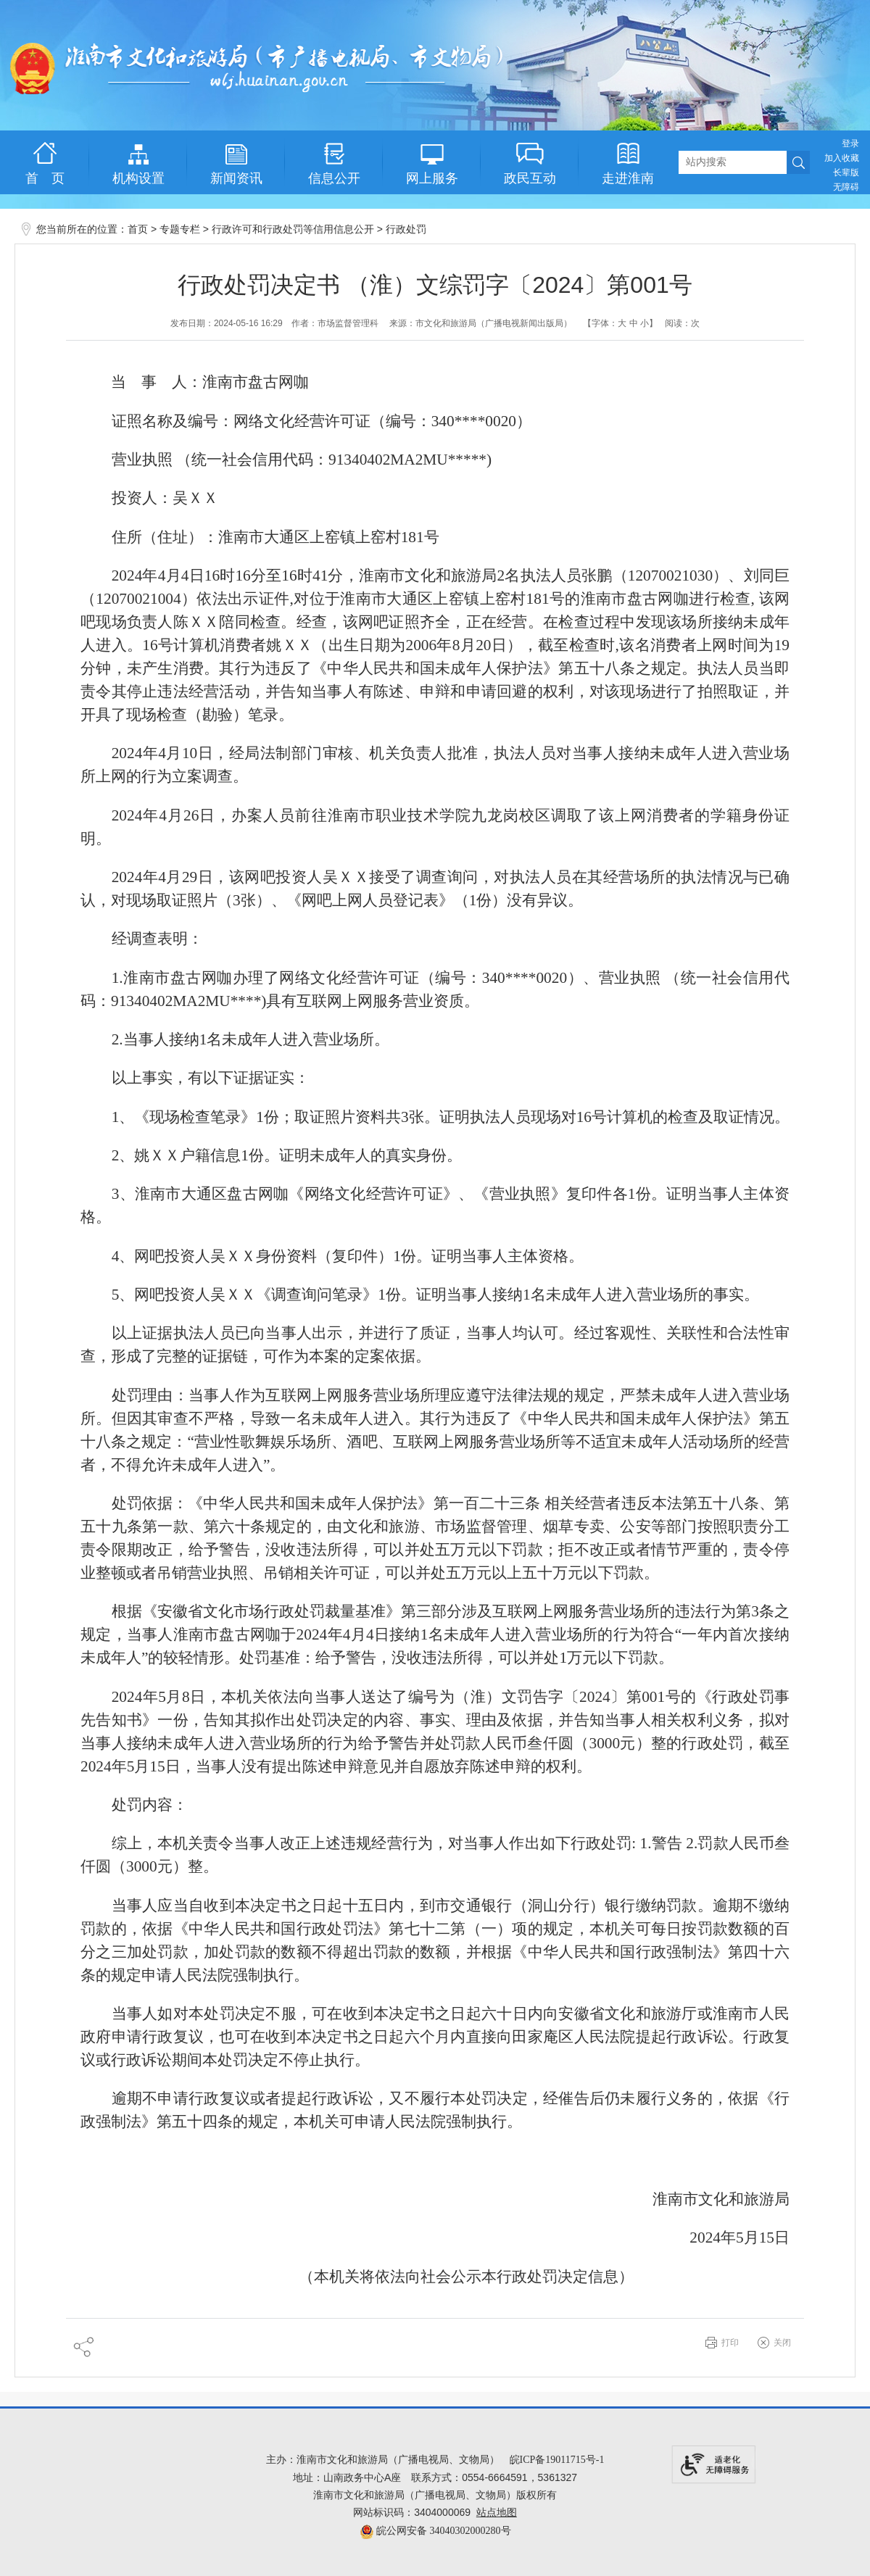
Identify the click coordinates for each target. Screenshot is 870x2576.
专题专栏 (180, 229)
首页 (138, 229)
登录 (850, 143)
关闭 (782, 2343)
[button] (846, 172)
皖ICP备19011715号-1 (557, 2459)
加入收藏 (841, 158)
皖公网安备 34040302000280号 (435, 2530)
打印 (730, 2343)
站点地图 (496, 2512)
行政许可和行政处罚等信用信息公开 (293, 229)
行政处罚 (406, 229)
